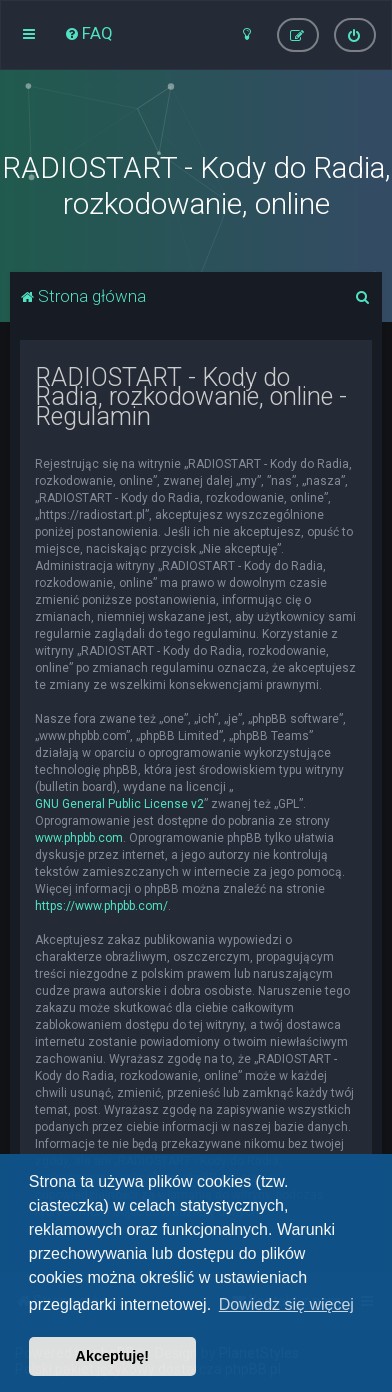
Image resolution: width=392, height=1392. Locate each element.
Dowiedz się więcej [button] (286, 1304)
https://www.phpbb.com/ (101, 906)
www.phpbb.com (79, 838)
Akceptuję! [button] (113, 1356)
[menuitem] (88, 33)
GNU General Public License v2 (119, 804)
